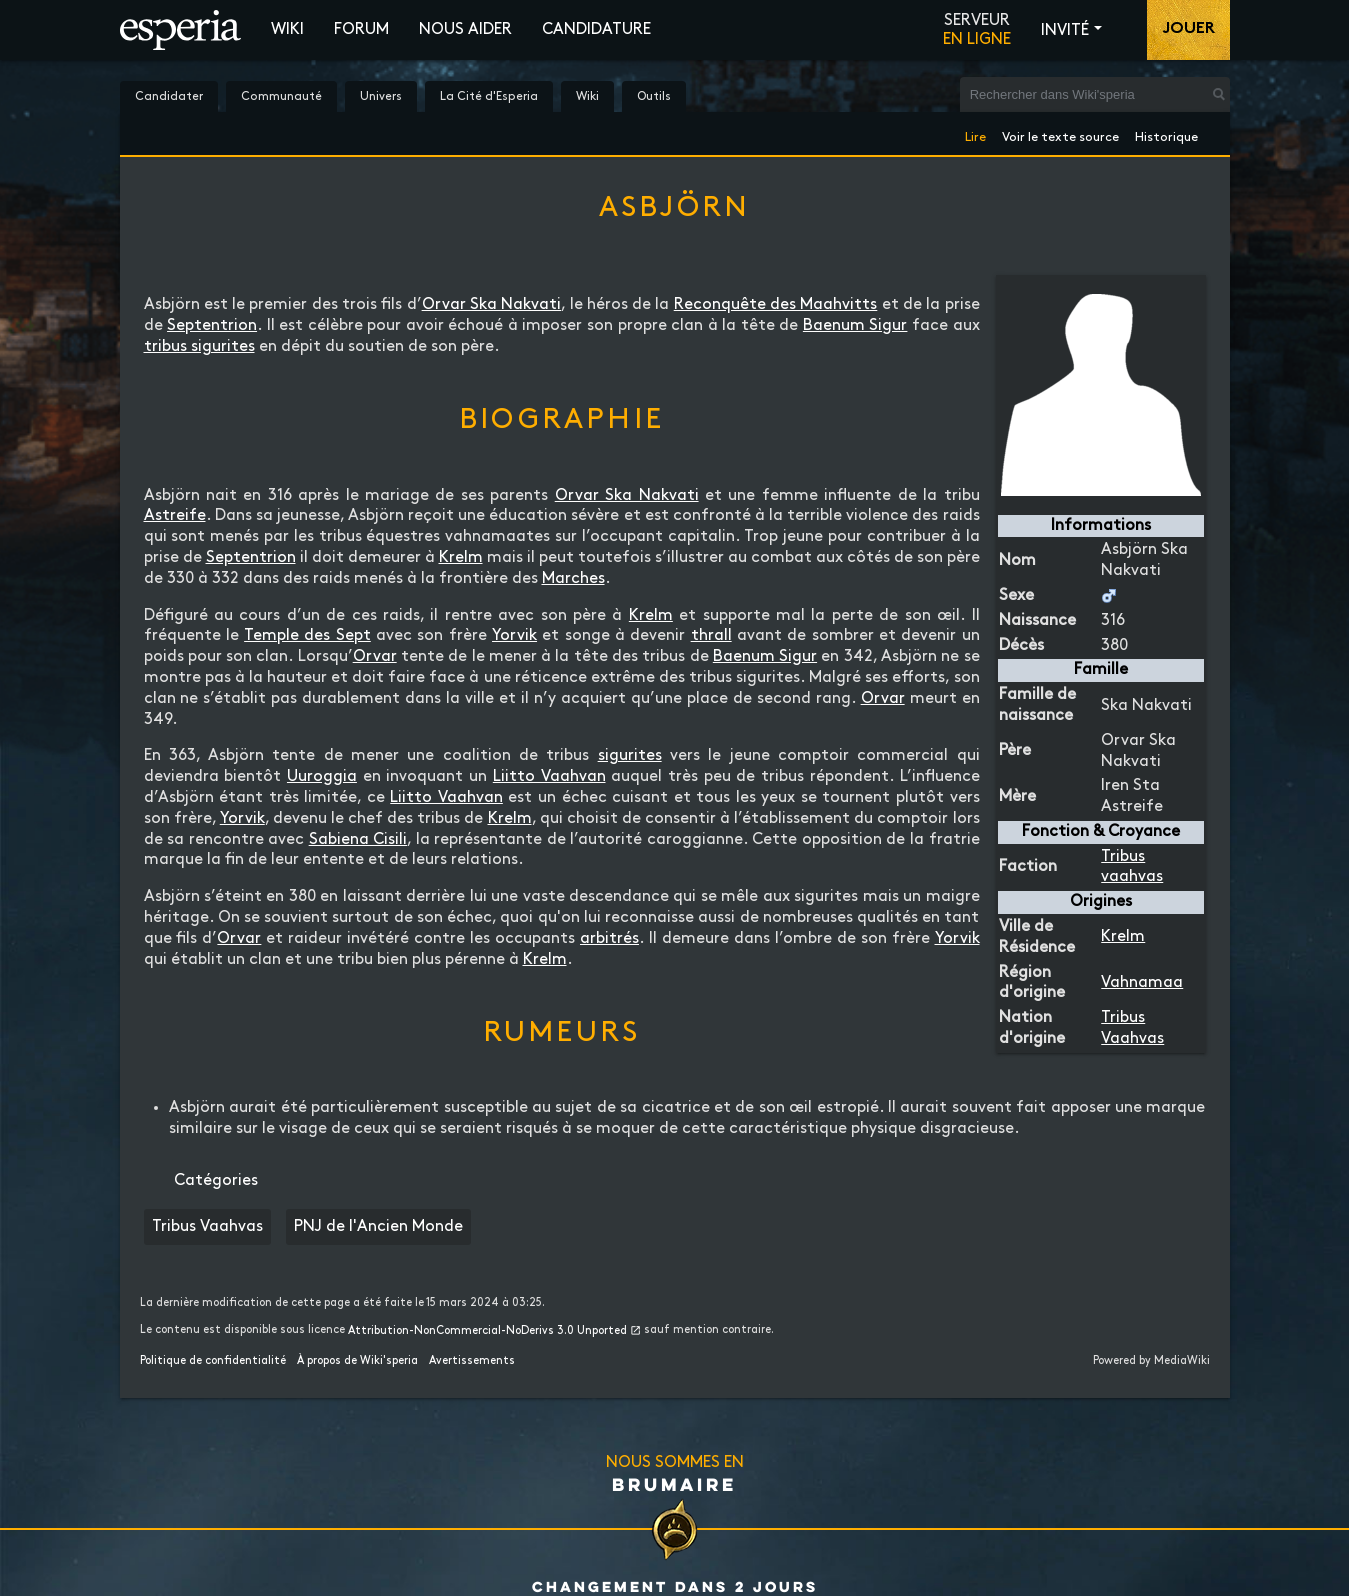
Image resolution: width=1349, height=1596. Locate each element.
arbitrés (609, 938)
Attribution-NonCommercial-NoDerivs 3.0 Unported (487, 1331)
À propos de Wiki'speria (357, 1361)
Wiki (287, 29)
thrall (711, 635)
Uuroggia (322, 776)
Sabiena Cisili (358, 839)
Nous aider (465, 29)
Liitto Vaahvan (549, 776)
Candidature (596, 29)
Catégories (216, 1180)
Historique (1166, 133)
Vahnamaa (1142, 982)
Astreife (175, 515)
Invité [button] (1065, 30)
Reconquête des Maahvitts (776, 304)
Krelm (1123, 936)
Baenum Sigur (855, 325)
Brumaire (674, 1484)
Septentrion (212, 325)
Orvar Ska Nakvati (492, 304)
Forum (361, 29)
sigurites (630, 755)
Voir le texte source (1060, 133)
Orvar (375, 656)
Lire (975, 133)
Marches (573, 578)
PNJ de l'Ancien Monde (378, 1226)
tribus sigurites (199, 346)
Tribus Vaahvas (207, 1226)
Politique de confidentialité (213, 1361)
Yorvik (514, 635)
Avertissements (472, 1361)
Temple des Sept (307, 635)
